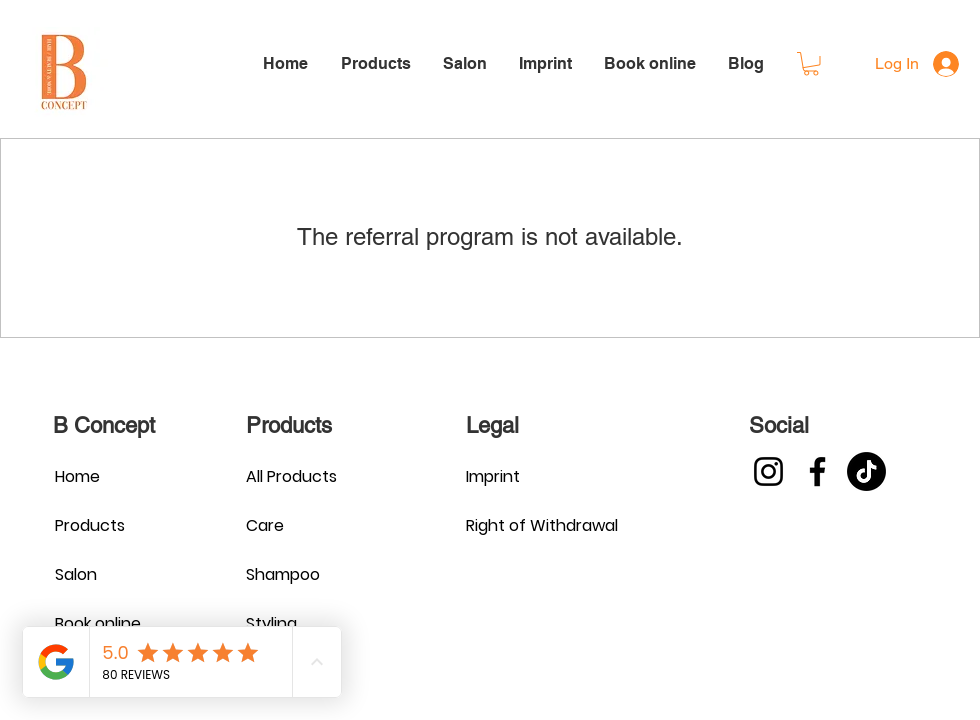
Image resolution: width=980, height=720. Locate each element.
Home (77, 476)
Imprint (493, 476)
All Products (291, 476)
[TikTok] (866, 471)
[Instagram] (768, 471)
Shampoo (283, 574)
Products (90, 525)
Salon (76, 574)
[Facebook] (817, 471)
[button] (811, 64)
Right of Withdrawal (536, 525)
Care (265, 525)
